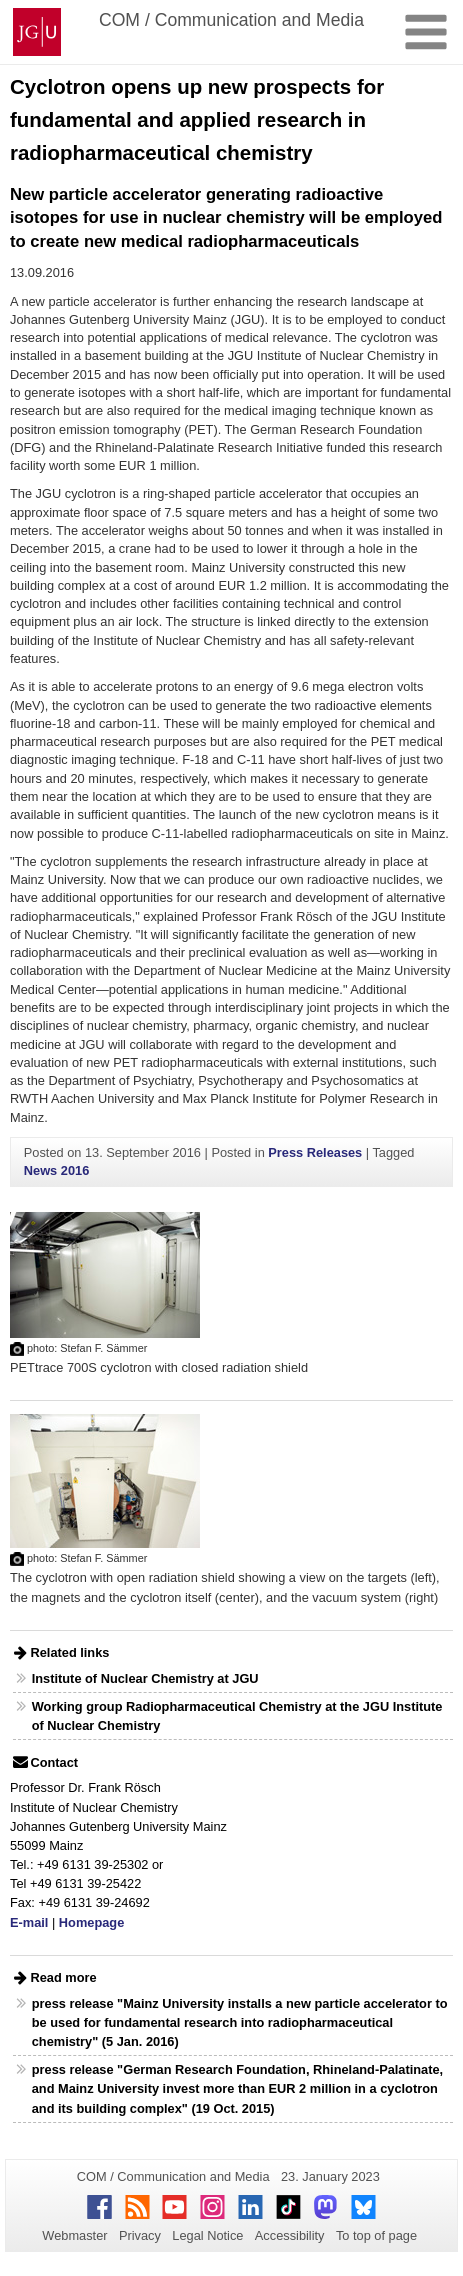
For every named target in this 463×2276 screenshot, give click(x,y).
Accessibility (290, 2235)
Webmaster (74, 2235)
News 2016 (56, 1170)
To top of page (376, 2235)
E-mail (29, 1922)
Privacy (140, 2235)
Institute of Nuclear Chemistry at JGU (145, 1678)
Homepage (91, 1922)
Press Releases (315, 1152)
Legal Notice (207, 2235)
